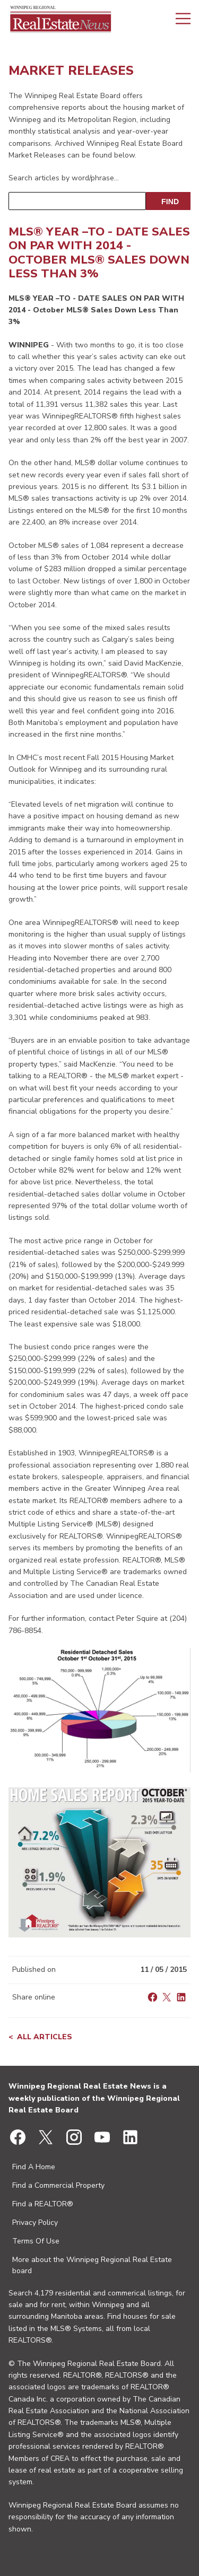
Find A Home (33, 2167)
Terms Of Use (35, 2241)
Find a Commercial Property (58, 2185)
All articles (44, 2037)
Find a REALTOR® (42, 2204)
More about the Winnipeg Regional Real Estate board (92, 2265)
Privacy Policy (35, 2222)
